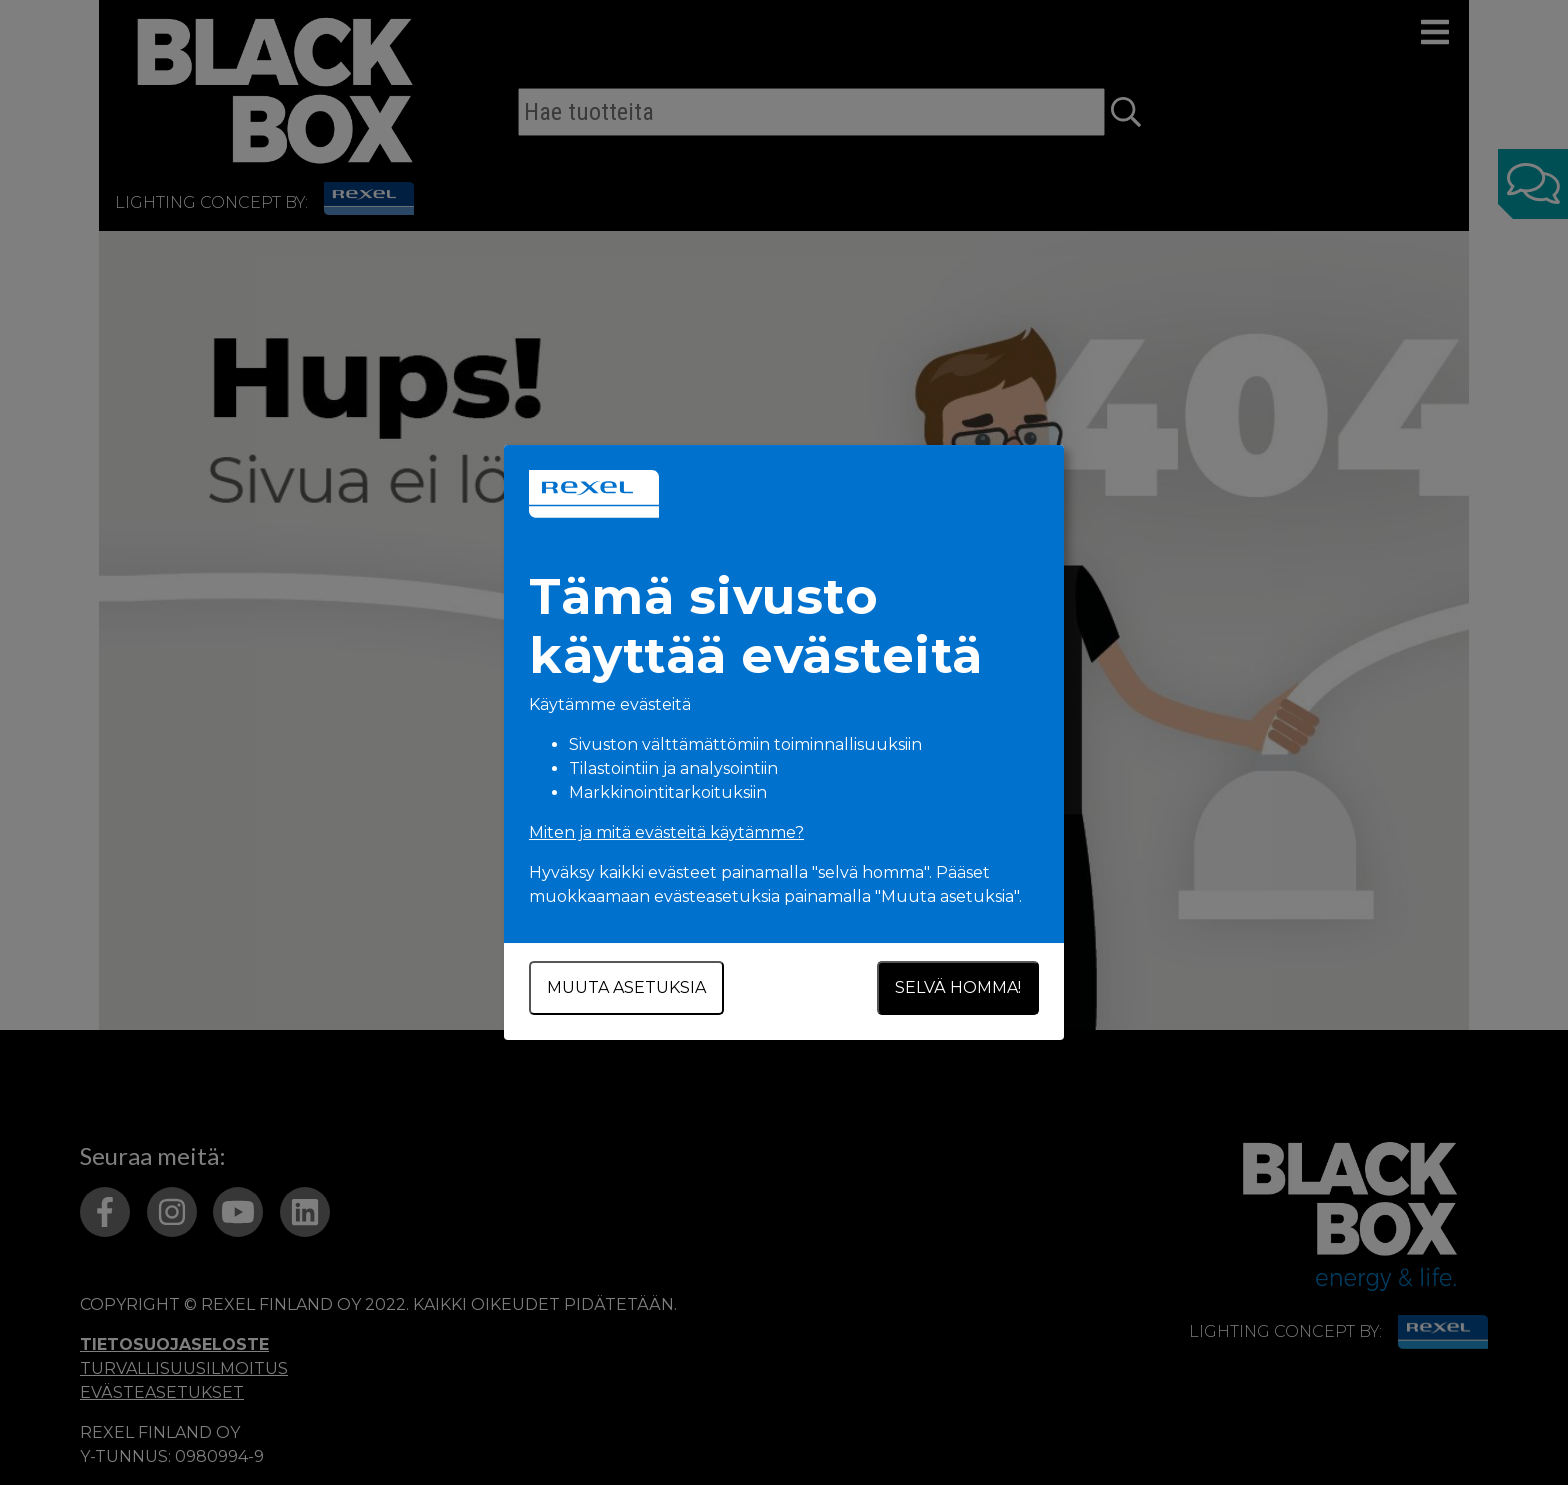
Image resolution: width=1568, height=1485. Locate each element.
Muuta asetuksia (626, 987)
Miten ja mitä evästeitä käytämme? (666, 832)
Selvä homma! (958, 987)
